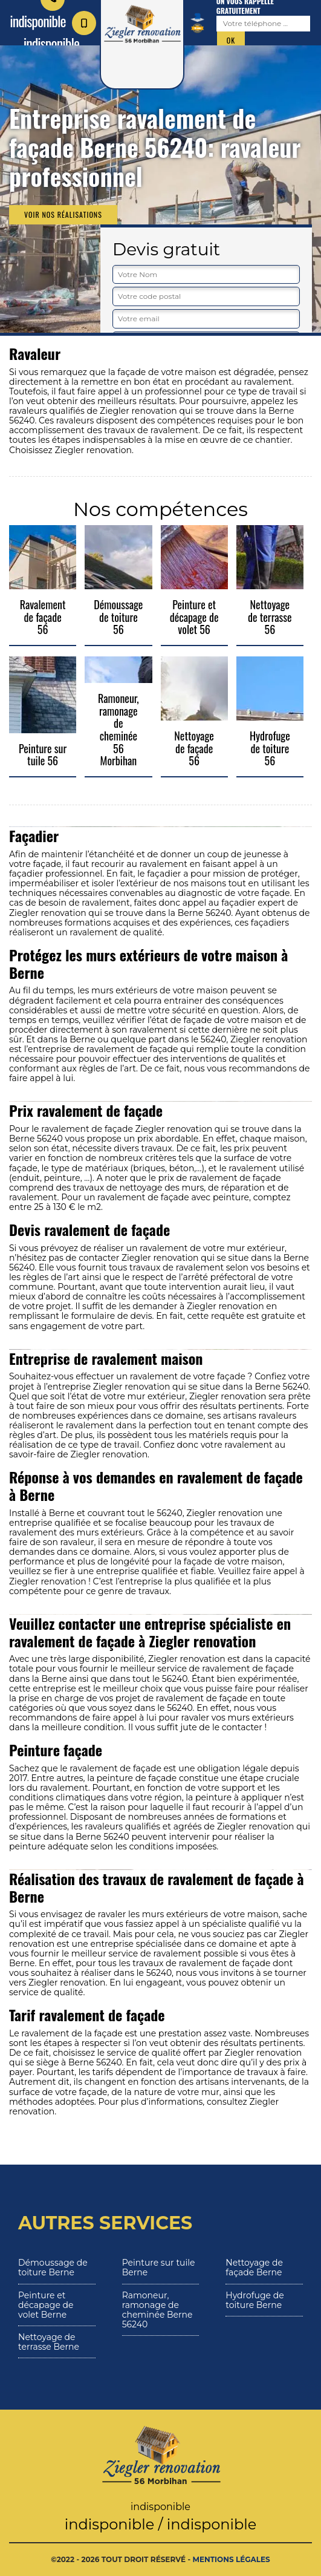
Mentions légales (231, 2559)
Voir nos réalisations (63, 214)
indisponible (60, 32)
